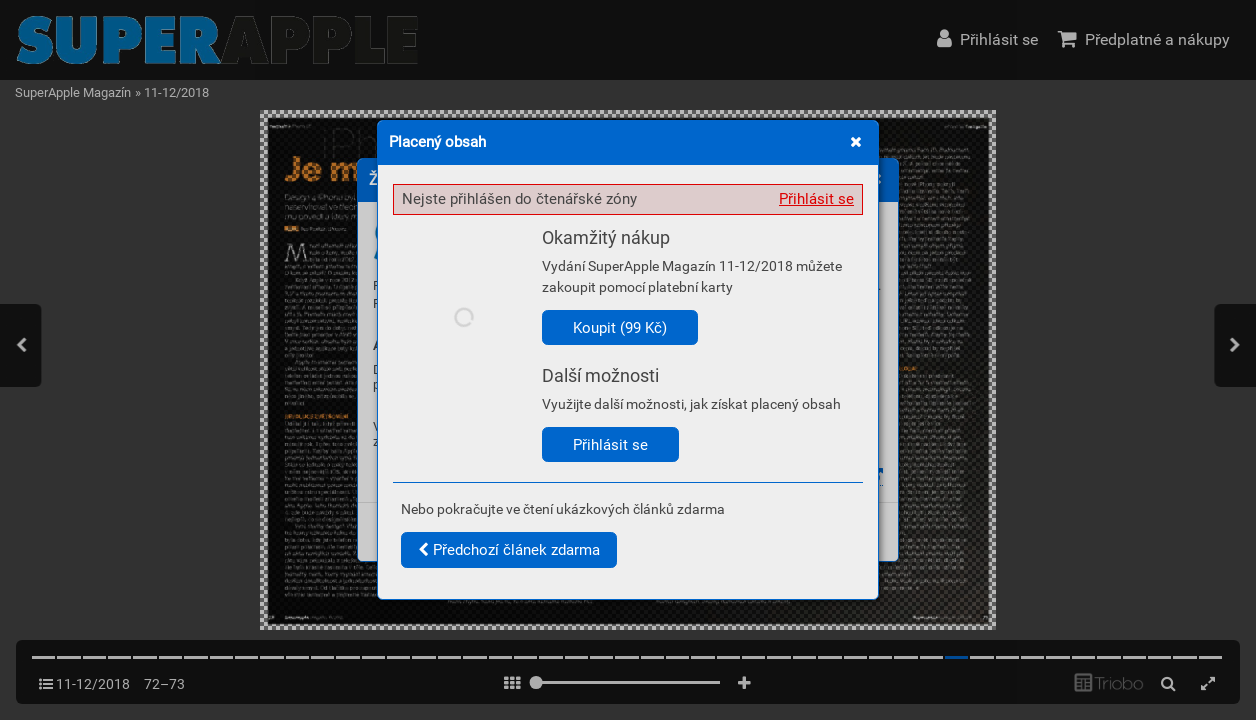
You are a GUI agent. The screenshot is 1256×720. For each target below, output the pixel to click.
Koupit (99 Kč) (620, 328)
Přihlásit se (816, 199)
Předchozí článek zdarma (509, 550)
